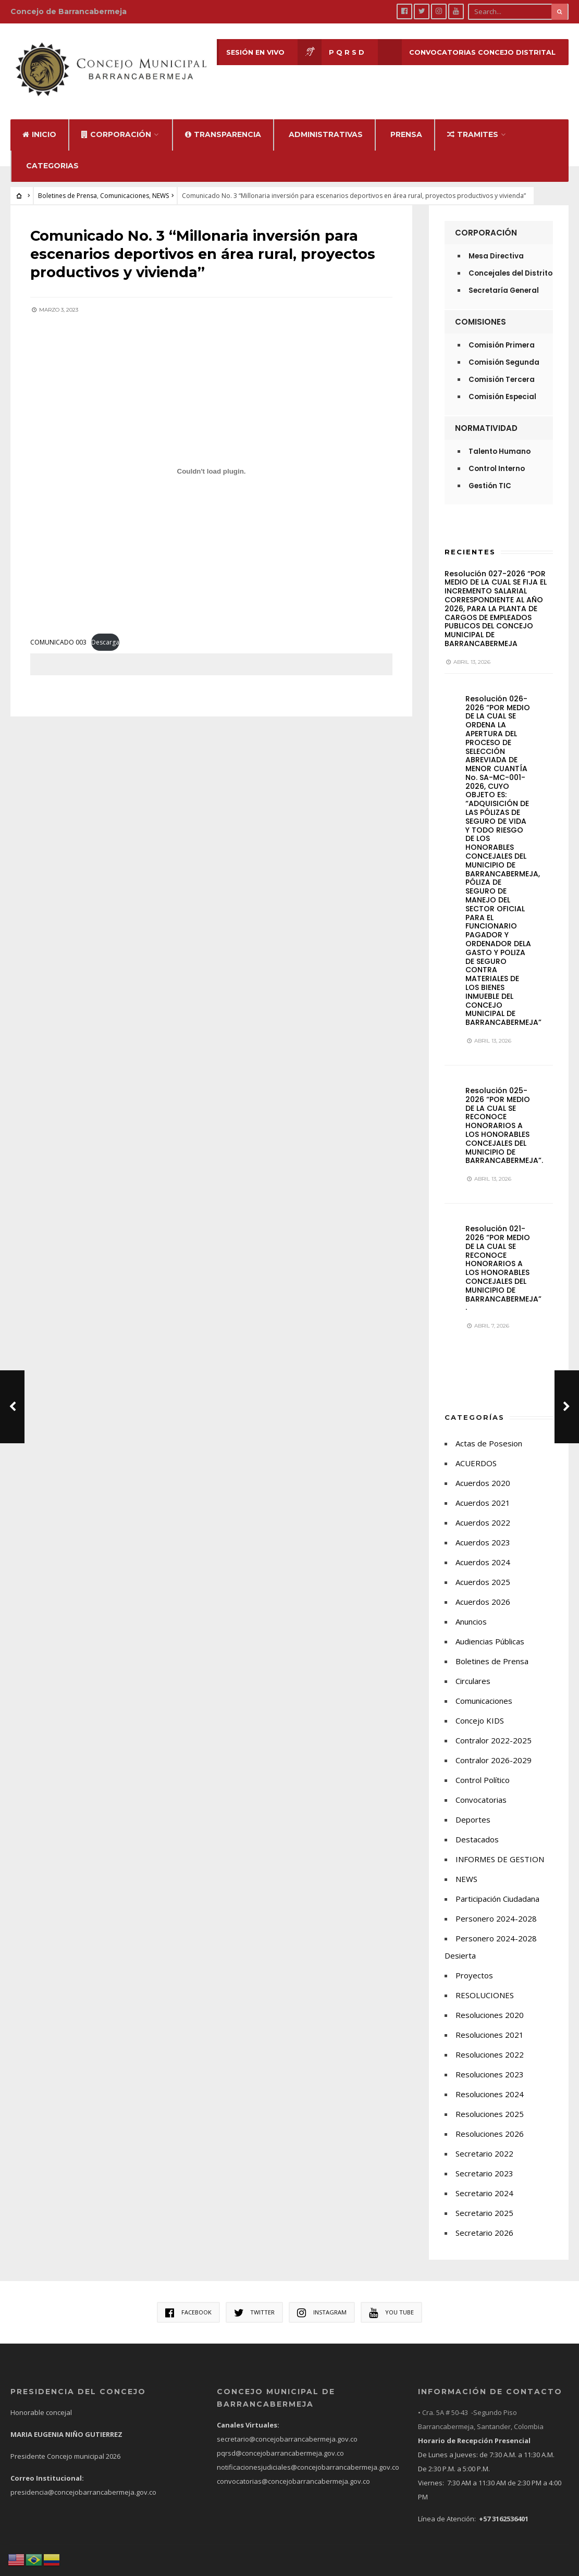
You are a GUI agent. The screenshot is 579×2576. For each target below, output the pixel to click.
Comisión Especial (502, 385)
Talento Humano (500, 440)
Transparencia (223, 123)
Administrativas (326, 123)
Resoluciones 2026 (489, 2122)
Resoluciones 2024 (489, 2083)
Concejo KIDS (479, 1709)
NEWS (160, 184)
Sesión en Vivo (237, 52)
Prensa (406, 123)
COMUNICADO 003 (59, 628)
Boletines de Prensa (67, 184)
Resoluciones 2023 (489, 2063)
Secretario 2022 (484, 2142)
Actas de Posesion (488, 1432)
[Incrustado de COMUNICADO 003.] (211, 457)
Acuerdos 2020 (482, 1472)
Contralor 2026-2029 (493, 1749)
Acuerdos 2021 (482, 1492)
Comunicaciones (124, 184)
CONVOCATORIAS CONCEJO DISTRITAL (466, 52)
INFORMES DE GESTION (499, 1848)
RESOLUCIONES (484, 1984)
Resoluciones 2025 (489, 2103)
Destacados (477, 1828)
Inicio (39, 123)
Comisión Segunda (504, 351)
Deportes (472, 1808)
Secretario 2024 (484, 2182)
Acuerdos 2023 (482, 1531)
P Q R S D (330, 52)
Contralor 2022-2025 (493, 1729)
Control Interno (497, 457)
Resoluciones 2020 (489, 2004)
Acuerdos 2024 (482, 1551)
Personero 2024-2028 (496, 1907)
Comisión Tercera (502, 368)
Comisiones (480, 310)
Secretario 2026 (484, 2221)
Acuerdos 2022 (482, 1511)
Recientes (470, 540)
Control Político (482, 1769)
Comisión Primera (502, 334)
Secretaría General (504, 279)
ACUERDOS (476, 1452)
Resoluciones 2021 (489, 2023)
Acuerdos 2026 (482, 1591)
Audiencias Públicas (489, 1630)
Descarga (106, 628)
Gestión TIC (490, 474)
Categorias (52, 154)
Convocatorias (481, 1789)
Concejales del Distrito (510, 262)
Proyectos (474, 1964)
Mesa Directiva (496, 245)
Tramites (472, 123)
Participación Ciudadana (497, 1888)
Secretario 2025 (484, 2202)
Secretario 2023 (484, 2162)
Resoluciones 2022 (489, 2043)
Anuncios (471, 1610)
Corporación (116, 123)
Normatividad (486, 416)
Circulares (472, 1670)
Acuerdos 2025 (482, 1571)
